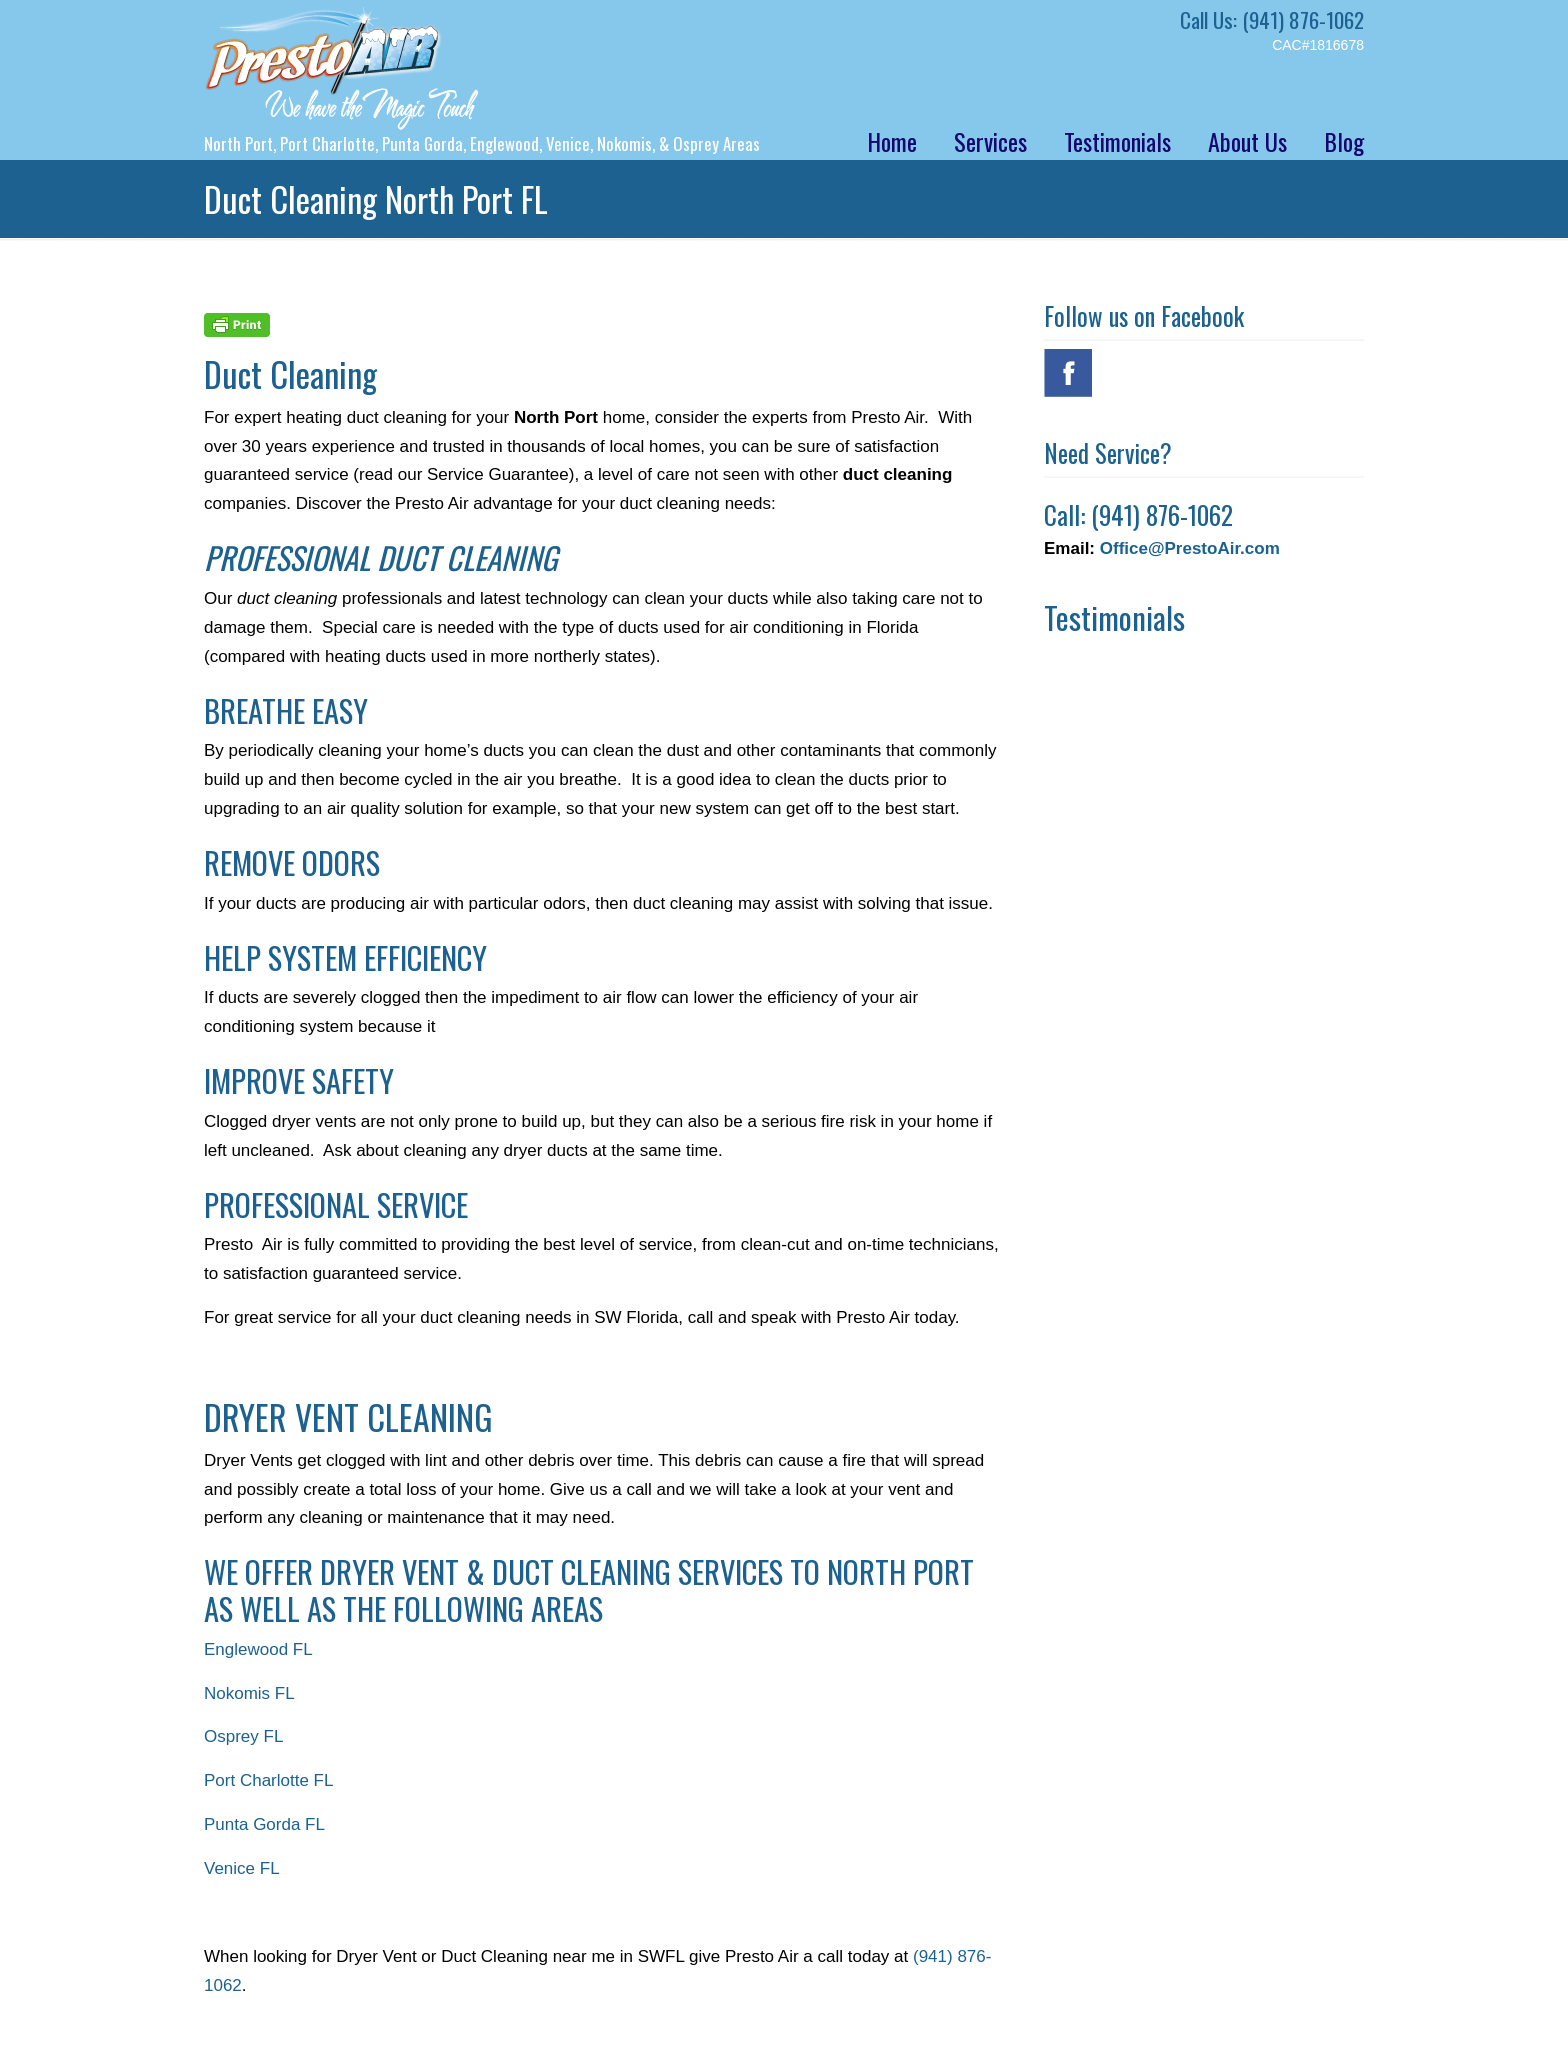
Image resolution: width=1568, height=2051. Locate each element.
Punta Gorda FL (264, 1824)
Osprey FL (243, 1736)
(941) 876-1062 (1303, 19)
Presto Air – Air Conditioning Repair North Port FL (341, 68)
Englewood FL (258, 1649)
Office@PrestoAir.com (1190, 548)
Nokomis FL (249, 1693)
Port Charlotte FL (268, 1780)
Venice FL (242, 1868)
